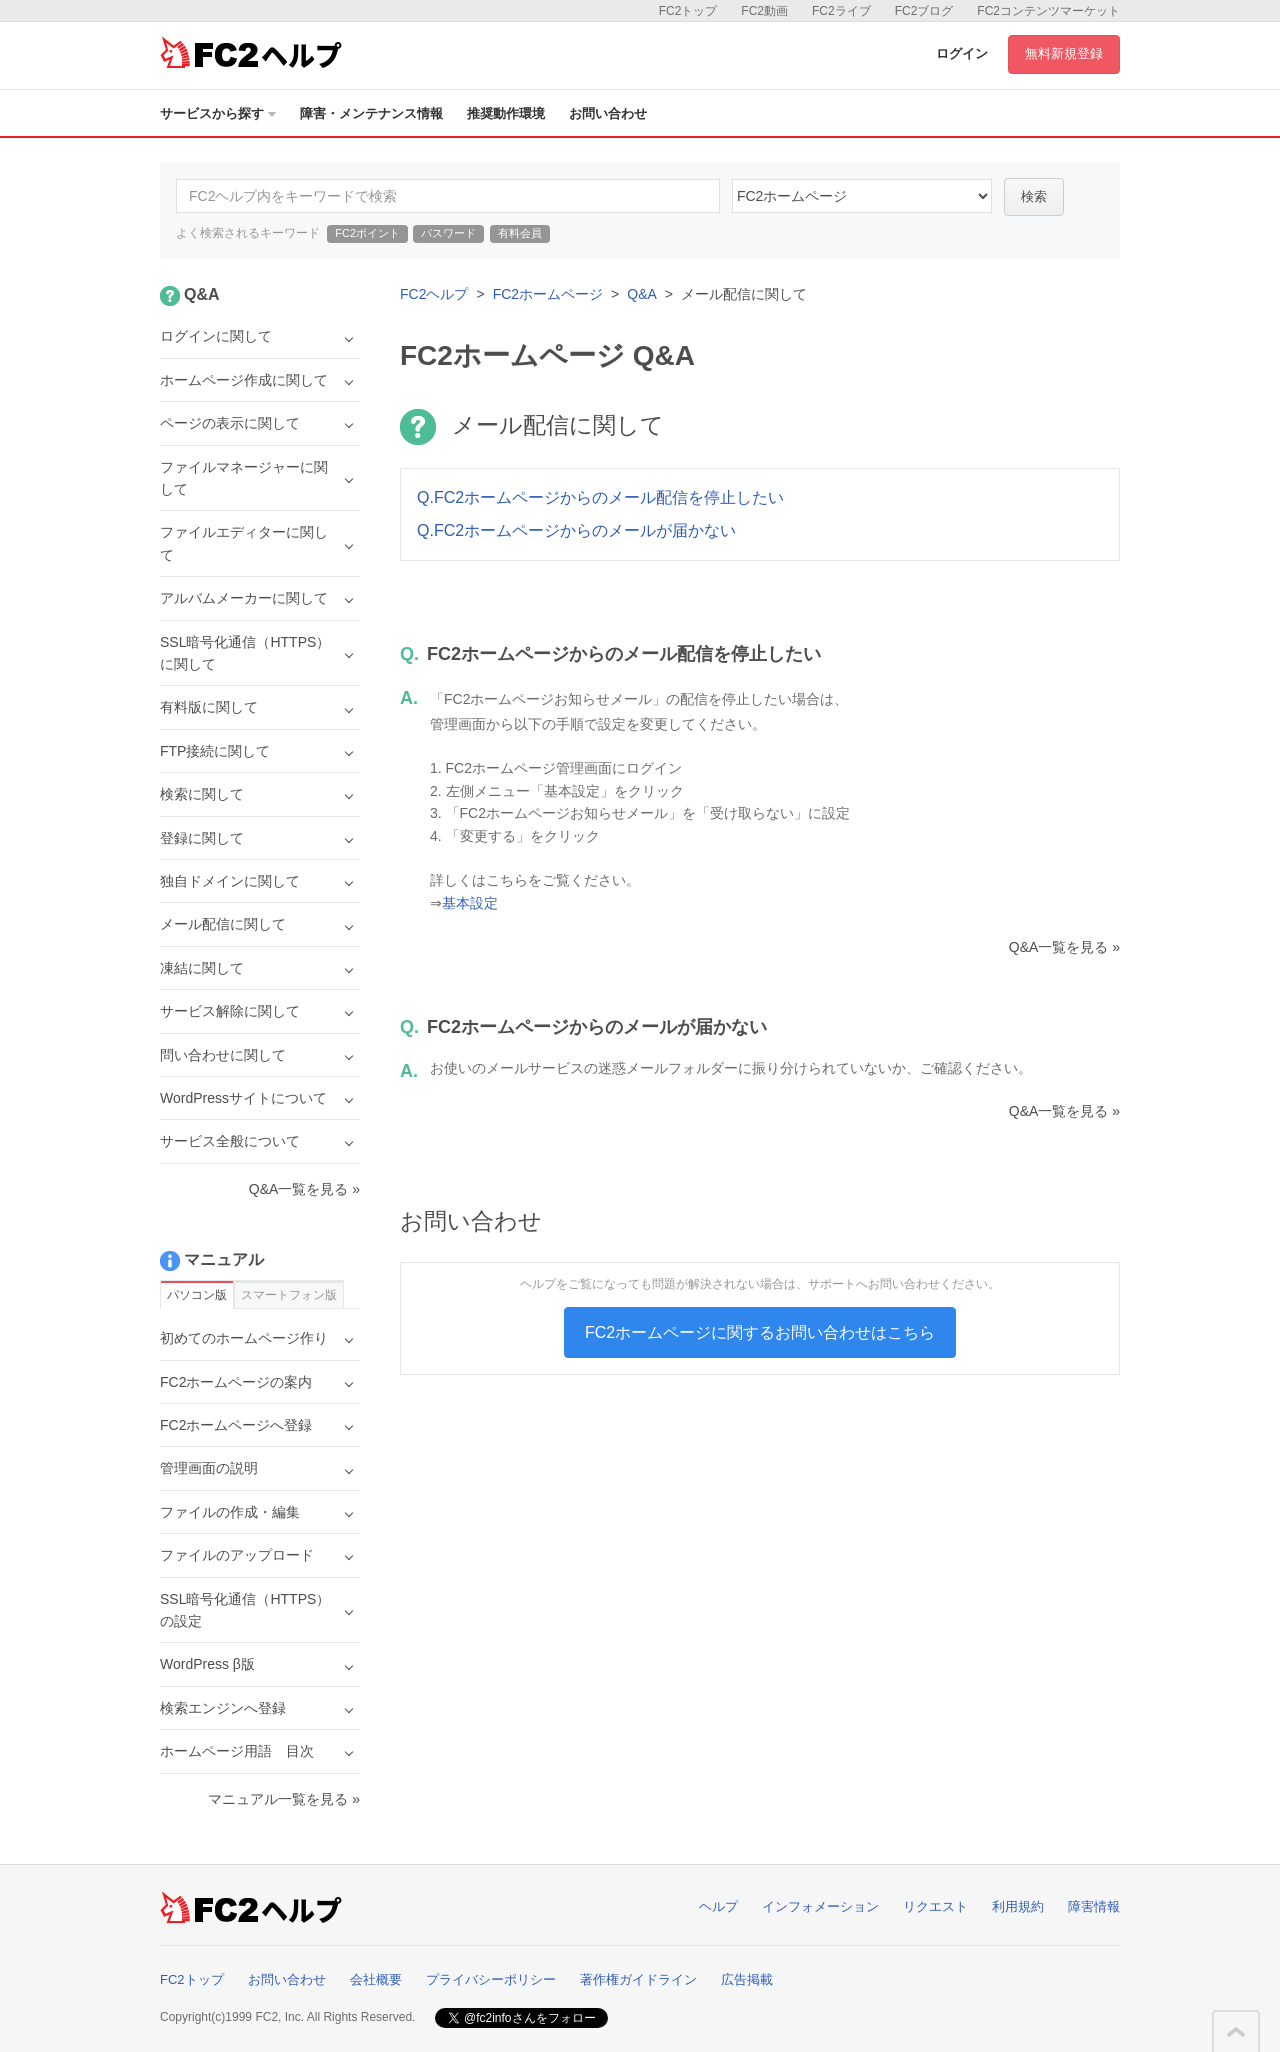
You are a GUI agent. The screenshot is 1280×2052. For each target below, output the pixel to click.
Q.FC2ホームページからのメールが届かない (576, 530)
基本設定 (470, 903)
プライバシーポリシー (491, 1979)
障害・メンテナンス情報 (371, 113)
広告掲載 (747, 1979)
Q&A (642, 294)
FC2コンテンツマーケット (1048, 11)
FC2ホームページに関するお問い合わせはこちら (760, 1332)
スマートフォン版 (289, 1295)
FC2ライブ (841, 11)
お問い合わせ (608, 113)
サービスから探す (218, 113)
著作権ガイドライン (638, 1979)
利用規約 (1018, 1906)
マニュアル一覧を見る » (284, 1799)
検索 (1034, 196)
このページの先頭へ (1236, 2032)
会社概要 (376, 1979)
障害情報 (1094, 1906)
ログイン (962, 53)
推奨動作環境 (506, 113)
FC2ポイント (367, 233)
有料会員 (520, 233)
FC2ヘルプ (434, 294)
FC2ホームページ (548, 294)
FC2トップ (688, 11)
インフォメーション (820, 1906)
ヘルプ (718, 1906)
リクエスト (935, 1906)
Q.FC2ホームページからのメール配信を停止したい (600, 497)
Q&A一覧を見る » (1064, 947)
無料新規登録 (1064, 53)
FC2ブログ (924, 11)
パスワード (448, 233)
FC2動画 (764, 11)
